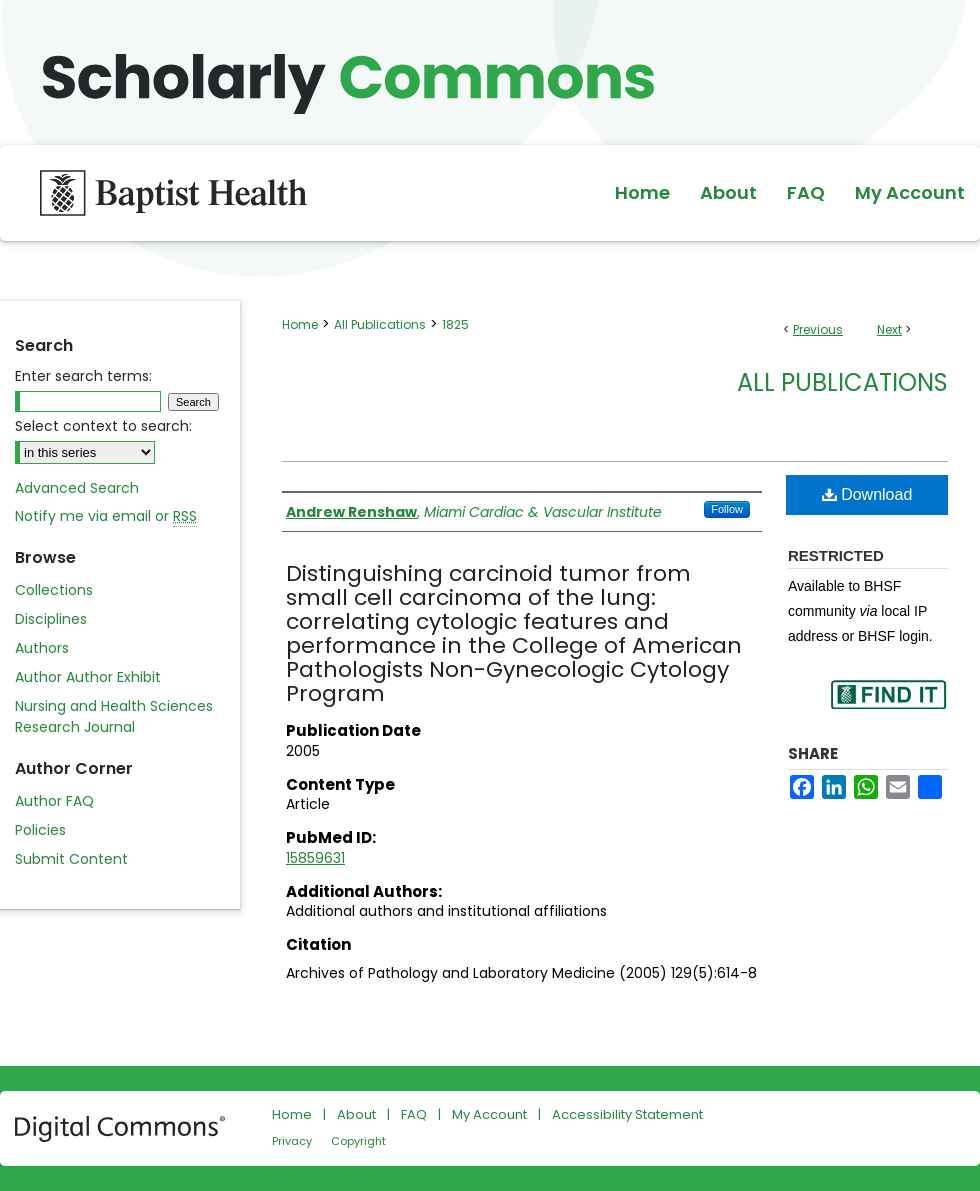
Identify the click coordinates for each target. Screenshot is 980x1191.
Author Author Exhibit (88, 677)
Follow (727, 509)
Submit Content (71, 859)
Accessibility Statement (627, 1114)
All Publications (380, 324)
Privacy (292, 1141)
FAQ (414, 1114)
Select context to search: (103, 426)
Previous (818, 329)
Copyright (358, 1141)
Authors (42, 648)
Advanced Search (77, 488)
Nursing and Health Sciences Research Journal (114, 716)
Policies (40, 830)
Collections (54, 590)
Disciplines (51, 619)
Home (300, 324)
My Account (489, 1114)
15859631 (315, 858)
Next (889, 329)
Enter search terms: (83, 376)
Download (867, 494)
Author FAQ (54, 801)
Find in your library (888, 707)
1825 (455, 324)
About (356, 1114)
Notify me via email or (106, 516)
